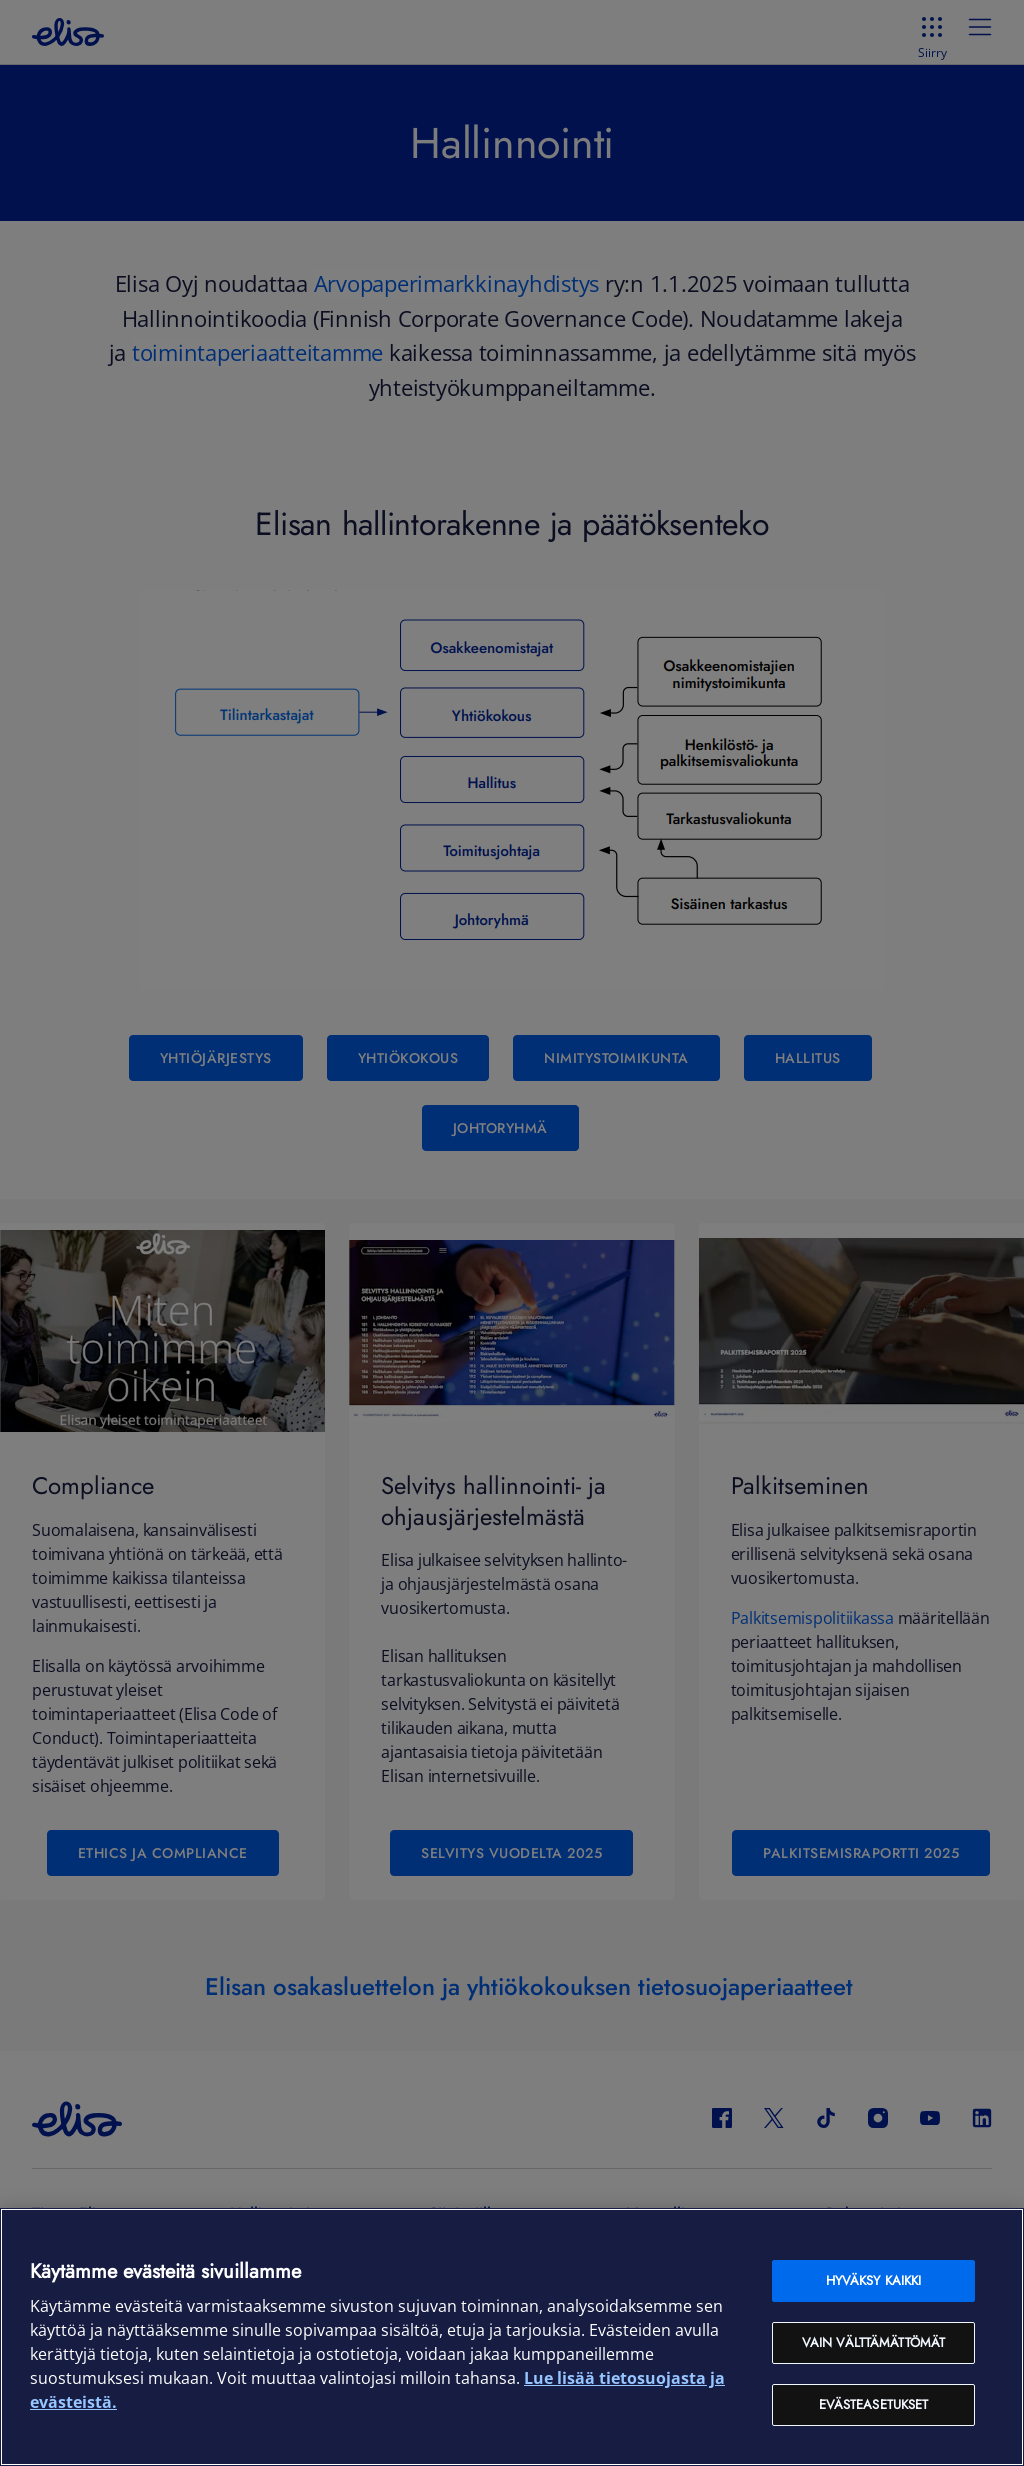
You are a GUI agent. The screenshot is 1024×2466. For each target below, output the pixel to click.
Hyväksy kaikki (874, 2280)
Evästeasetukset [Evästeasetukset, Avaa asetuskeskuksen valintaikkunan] (874, 2404)
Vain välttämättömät (873, 2342)
